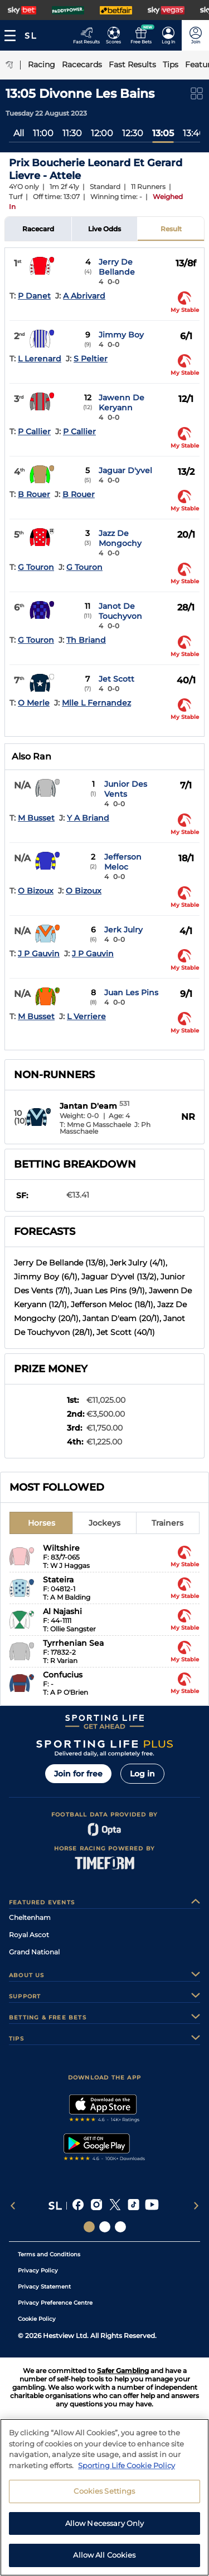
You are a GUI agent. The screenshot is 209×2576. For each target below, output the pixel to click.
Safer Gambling (123, 2370)
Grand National (34, 1952)
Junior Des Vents (125, 789)
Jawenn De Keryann (121, 403)
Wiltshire (61, 1548)
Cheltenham (30, 1917)
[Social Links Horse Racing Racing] (104, 2226)
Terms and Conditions (49, 2254)
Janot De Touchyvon (120, 611)
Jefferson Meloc (123, 862)
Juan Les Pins (131, 992)
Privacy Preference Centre (55, 2302)
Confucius (62, 1675)
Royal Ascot (29, 1934)
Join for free (78, 1774)
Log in (142, 1774)
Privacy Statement (44, 2286)
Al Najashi (62, 1611)
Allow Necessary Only (104, 2523)
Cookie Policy (37, 2318)
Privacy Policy (38, 2270)
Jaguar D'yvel (125, 470)
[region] (104, 2497)
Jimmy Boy (121, 335)
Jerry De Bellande (117, 267)
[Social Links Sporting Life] (89, 2226)
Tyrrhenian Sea (73, 1643)
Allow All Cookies (104, 2554)
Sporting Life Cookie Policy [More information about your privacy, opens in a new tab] (126, 2465)
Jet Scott (116, 679)
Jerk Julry (123, 930)
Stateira (58, 1580)
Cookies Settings (104, 2490)
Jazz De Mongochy (120, 538)
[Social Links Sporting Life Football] (120, 2226)
